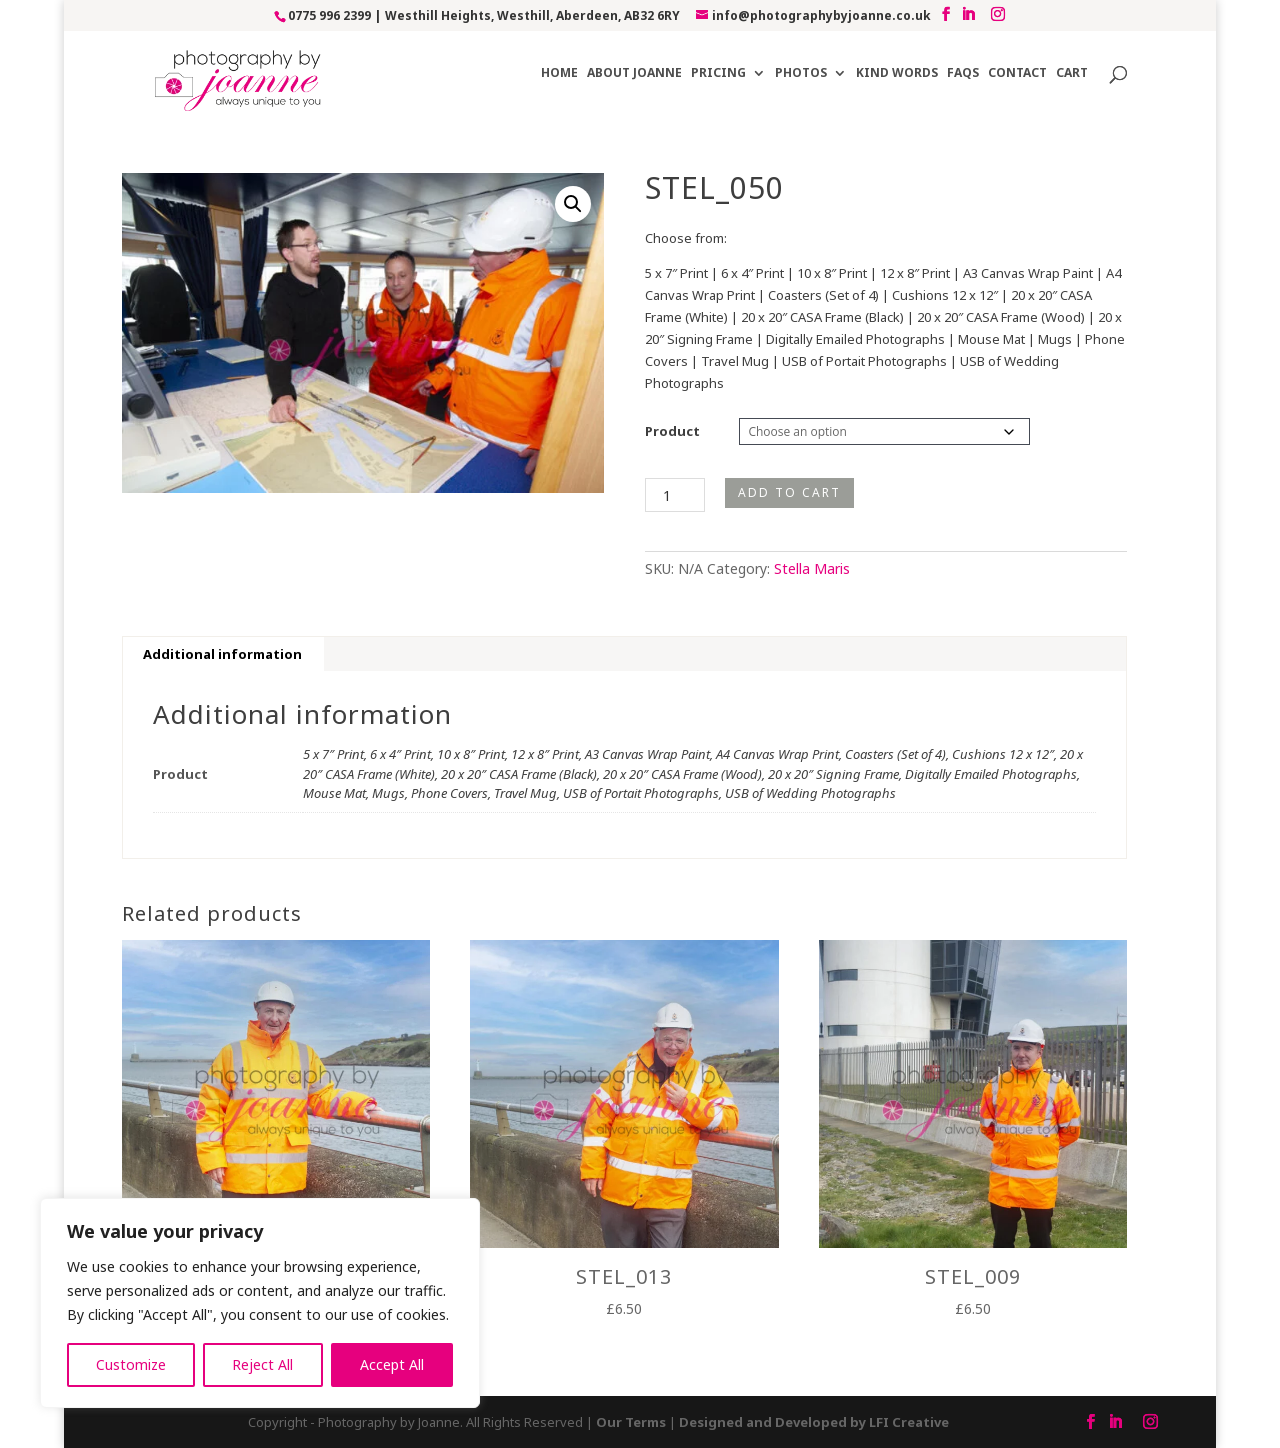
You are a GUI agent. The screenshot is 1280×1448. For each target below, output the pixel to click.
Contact (1017, 73)
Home (559, 73)
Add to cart (789, 492)
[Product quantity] (675, 495)
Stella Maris (812, 568)
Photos (801, 73)
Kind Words (897, 73)
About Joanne (634, 73)
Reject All (262, 1364)
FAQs (963, 73)
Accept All (392, 1364)
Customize (131, 1364)
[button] (573, 204)
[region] (260, 1303)
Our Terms (631, 1422)
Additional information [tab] (222, 654)
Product (672, 431)
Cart (1072, 73)
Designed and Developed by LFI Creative (814, 1422)
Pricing (718, 73)
